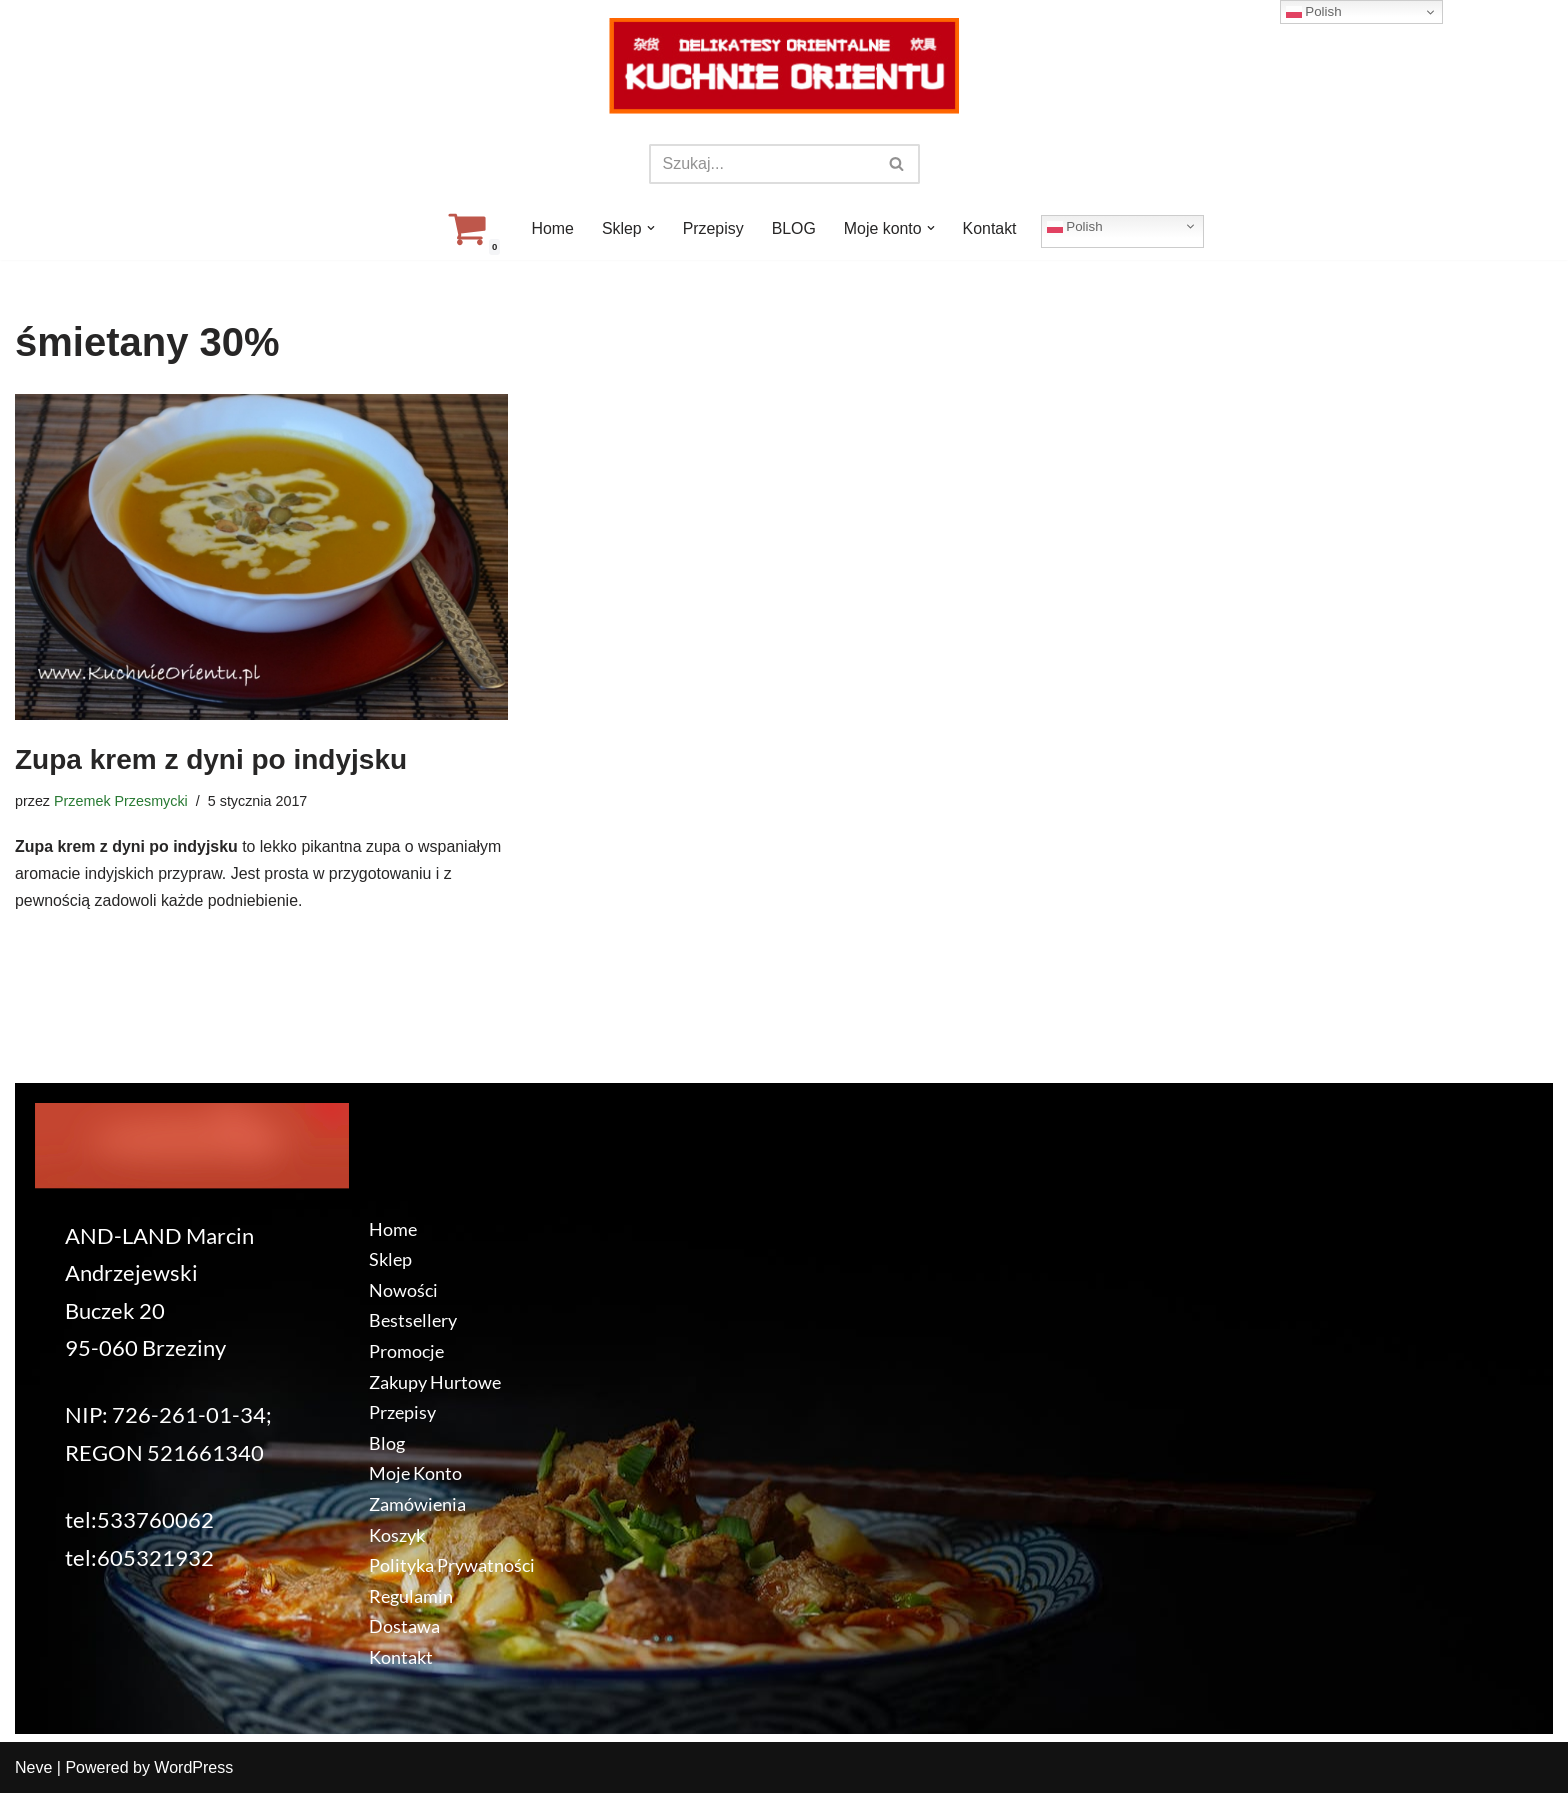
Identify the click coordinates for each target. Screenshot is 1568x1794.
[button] (650, 228)
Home (551, 228)
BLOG (794, 228)
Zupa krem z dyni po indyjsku (211, 759)
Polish (1076, 226)
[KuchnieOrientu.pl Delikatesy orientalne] (784, 66)
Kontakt (990, 228)
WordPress (193, 1768)
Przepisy (712, 228)
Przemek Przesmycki (121, 801)
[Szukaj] (762, 164)
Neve (33, 1768)
